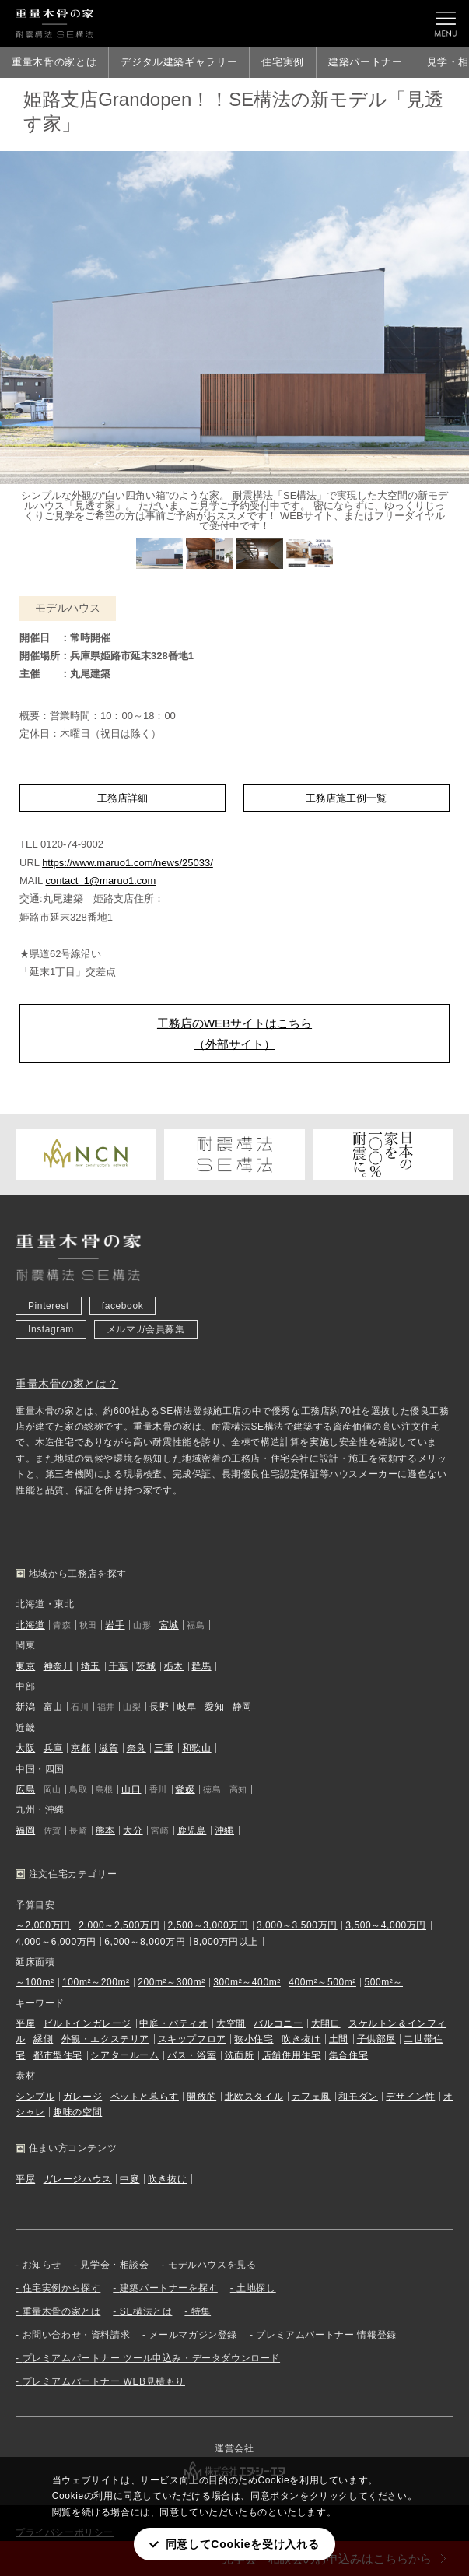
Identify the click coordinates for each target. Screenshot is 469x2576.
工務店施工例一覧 (346, 798)
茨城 (146, 1666)
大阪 (25, 1747)
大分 (132, 1830)
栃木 (174, 1666)
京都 (80, 1747)
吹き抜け (301, 2039)
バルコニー (278, 2023)
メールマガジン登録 (193, 2334)
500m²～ (383, 1982)
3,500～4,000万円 (385, 1925)
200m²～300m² (171, 1982)
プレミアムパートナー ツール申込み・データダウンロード (152, 2358)
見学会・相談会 (114, 2264)
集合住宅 (348, 2055)
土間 (338, 2039)
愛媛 (184, 1789)
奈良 (136, 1747)
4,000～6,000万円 (56, 1941)
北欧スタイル (254, 2096)
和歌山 (197, 1747)
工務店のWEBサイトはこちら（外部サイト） (234, 1033)
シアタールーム (124, 2055)
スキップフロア (192, 2039)
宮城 (169, 1625)
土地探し (255, 2288)
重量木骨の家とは (54, 62)
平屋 (25, 2023)
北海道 (30, 1625)
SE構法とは (146, 2311)
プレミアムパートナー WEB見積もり (104, 2381)
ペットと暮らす (144, 2096)
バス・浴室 (191, 2055)
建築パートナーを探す (169, 2288)
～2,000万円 (43, 1925)
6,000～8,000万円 (144, 1941)
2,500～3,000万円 (208, 1925)
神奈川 (58, 1666)
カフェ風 (311, 2096)
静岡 (242, 1706)
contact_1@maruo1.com (100, 880)
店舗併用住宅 (291, 2055)
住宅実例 (282, 62)
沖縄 (224, 1830)
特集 (201, 2311)
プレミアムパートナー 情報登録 (326, 2334)
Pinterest (48, 1305)
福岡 (25, 1830)
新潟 (25, 1706)
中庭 (129, 2179)
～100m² (35, 1982)
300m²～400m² (247, 1982)
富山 (53, 1706)
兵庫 (53, 1747)
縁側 (43, 2039)
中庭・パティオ (173, 2023)
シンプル (35, 2096)
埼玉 (90, 1666)
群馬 (201, 1666)
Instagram (51, 1329)
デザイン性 (410, 2096)
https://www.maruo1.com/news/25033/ (127, 863)
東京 (25, 1666)
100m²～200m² (96, 1982)
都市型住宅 (57, 2055)
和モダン (357, 2096)
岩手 (114, 1625)
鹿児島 (192, 1830)
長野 (159, 1706)
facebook (123, 1305)
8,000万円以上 (226, 1941)
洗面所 (239, 2055)
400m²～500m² (322, 1982)
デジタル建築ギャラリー (179, 62)
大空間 (231, 2023)
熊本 (105, 1830)
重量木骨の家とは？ (67, 1383)
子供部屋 (376, 2039)
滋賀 (108, 1747)
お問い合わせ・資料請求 (77, 2334)
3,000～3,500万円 (297, 1925)
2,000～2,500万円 (119, 1925)
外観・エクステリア (105, 2039)
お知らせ (42, 2264)
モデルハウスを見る (212, 2264)
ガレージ (82, 2096)
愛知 (214, 1706)
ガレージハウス (78, 2179)
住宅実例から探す (62, 2288)
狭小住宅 (253, 2039)
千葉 (118, 1666)
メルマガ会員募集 (146, 1329)
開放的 (201, 2096)
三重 (163, 1747)
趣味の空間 (77, 2112)
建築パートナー (365, 62)
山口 (131, 1789)
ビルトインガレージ (87, 2023)
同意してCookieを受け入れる (243, 2544)
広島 (25, 1789)
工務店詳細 (122, 798)
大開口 (326, 2023)
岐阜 (187, 1706)
